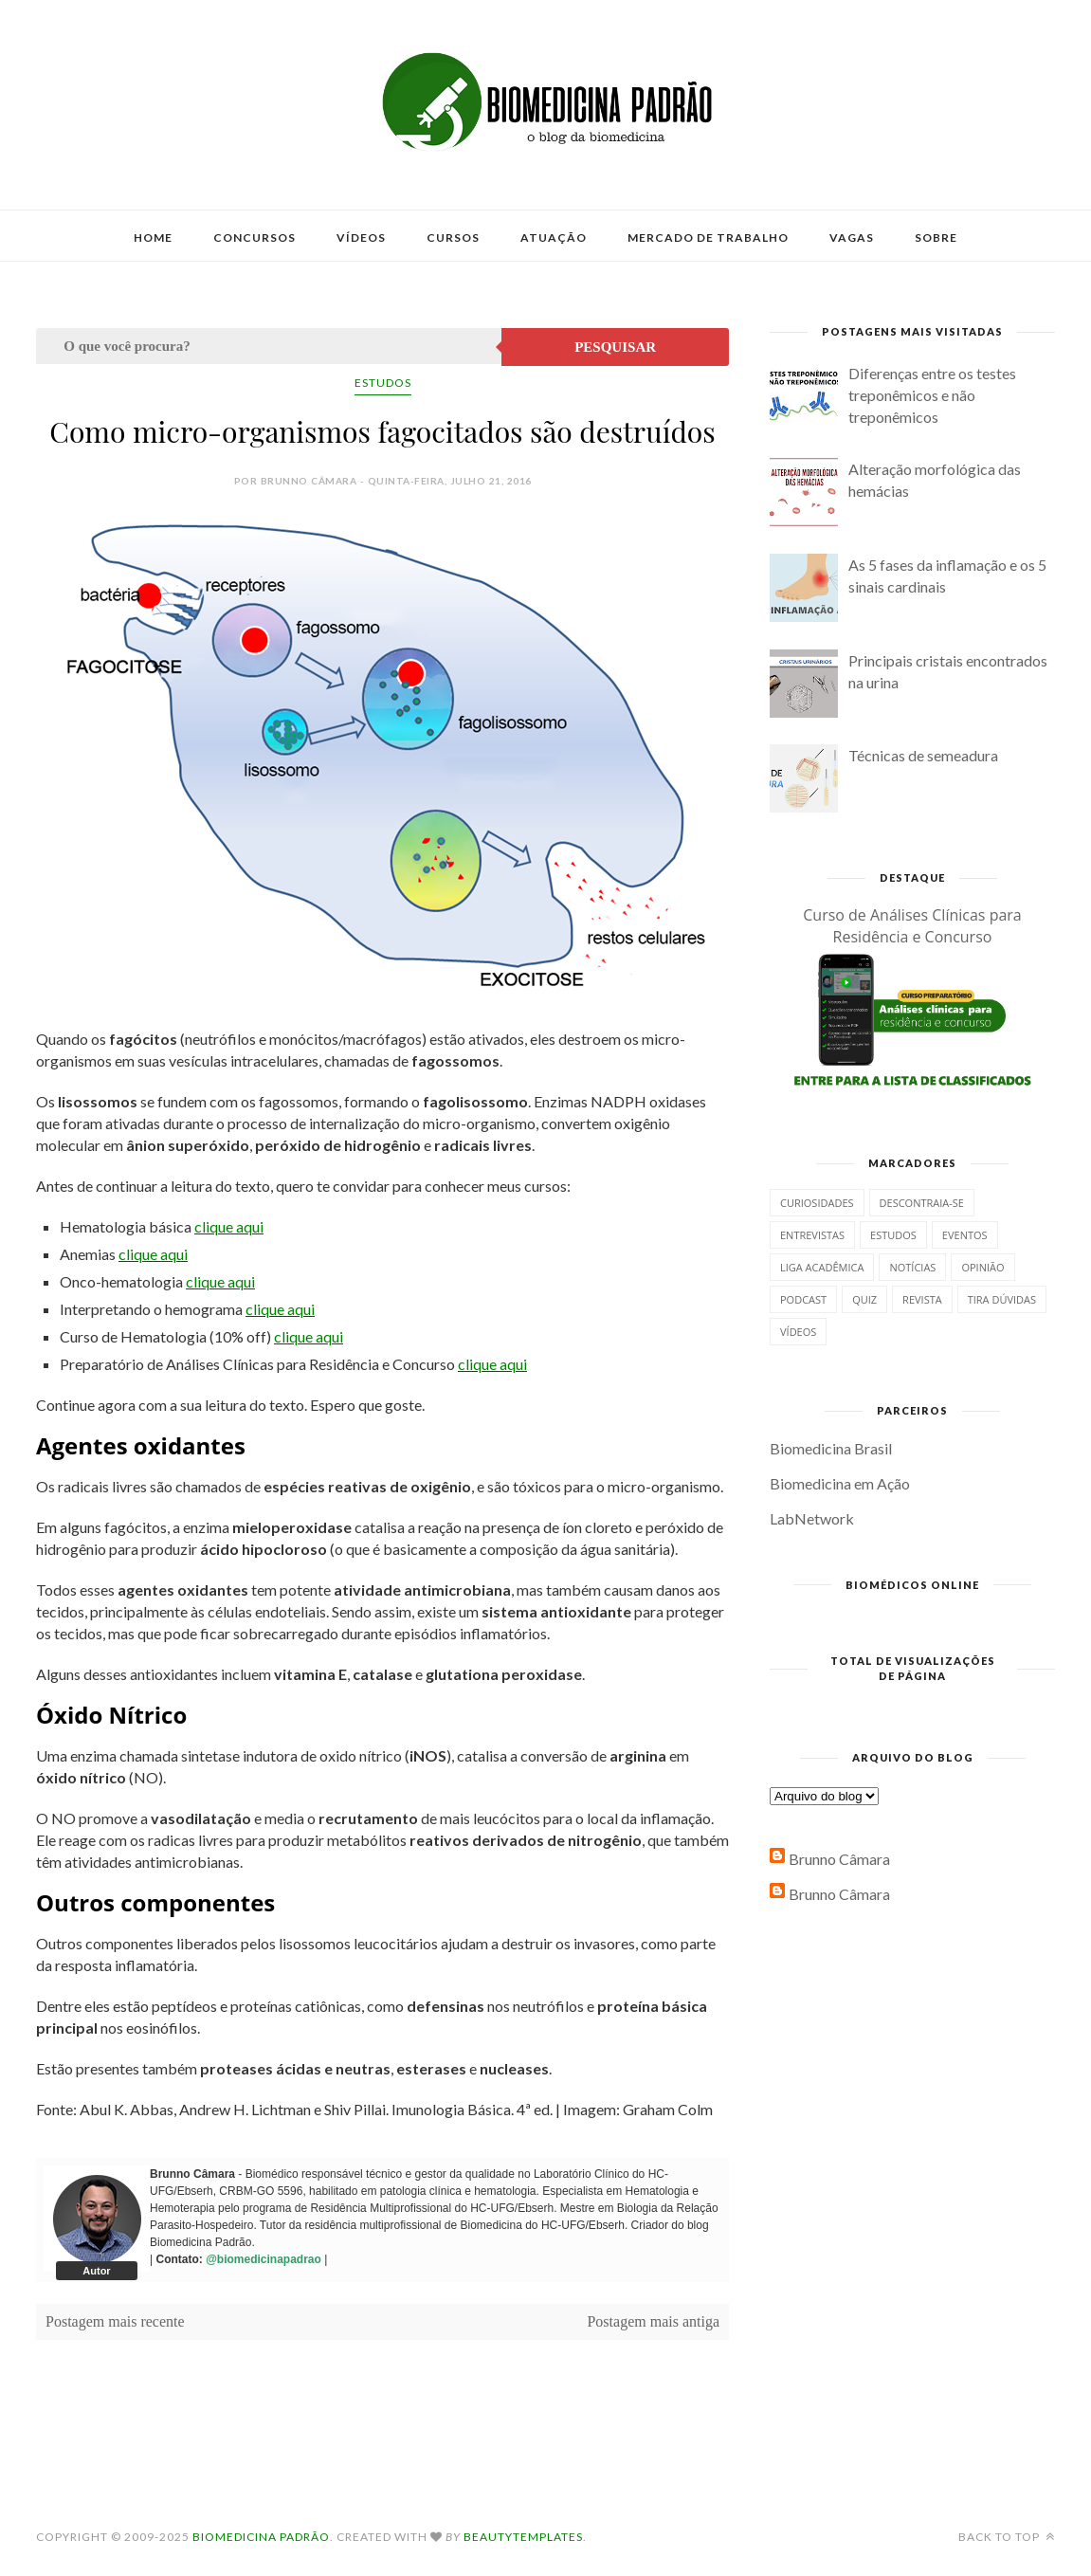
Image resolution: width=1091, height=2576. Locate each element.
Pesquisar (615, 347)
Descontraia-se (922, 1203)
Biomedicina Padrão (261, 2537)
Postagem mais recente (115, 2321)
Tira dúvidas (1002, 1299)
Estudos (383, 382)
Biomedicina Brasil (831, 1448)
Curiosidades (817, 1203)
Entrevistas (812, 1235)
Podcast (803, 1299)
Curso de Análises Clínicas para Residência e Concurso (912, 925)
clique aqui (229, 1226)
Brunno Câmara (839, 1859)
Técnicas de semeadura (923, 755)
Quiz (864, 1299)
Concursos (254, 237)
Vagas (851, 237)
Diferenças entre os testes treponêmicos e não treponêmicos (932, 395)
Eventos (965, 1235)
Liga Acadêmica (822, 1267)
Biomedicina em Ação (840, 1483)
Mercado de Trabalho (708, 237)
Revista (922, 1299)
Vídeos (361, 237)
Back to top (1006, 2537)
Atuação (553, 237)
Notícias (912, 1267)
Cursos (453, 237)
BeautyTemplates (523, 2537)
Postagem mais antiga (653, 2321)
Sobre (936, 237)
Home (153, 237)
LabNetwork (812, 1518)
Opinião (982, 1267)
